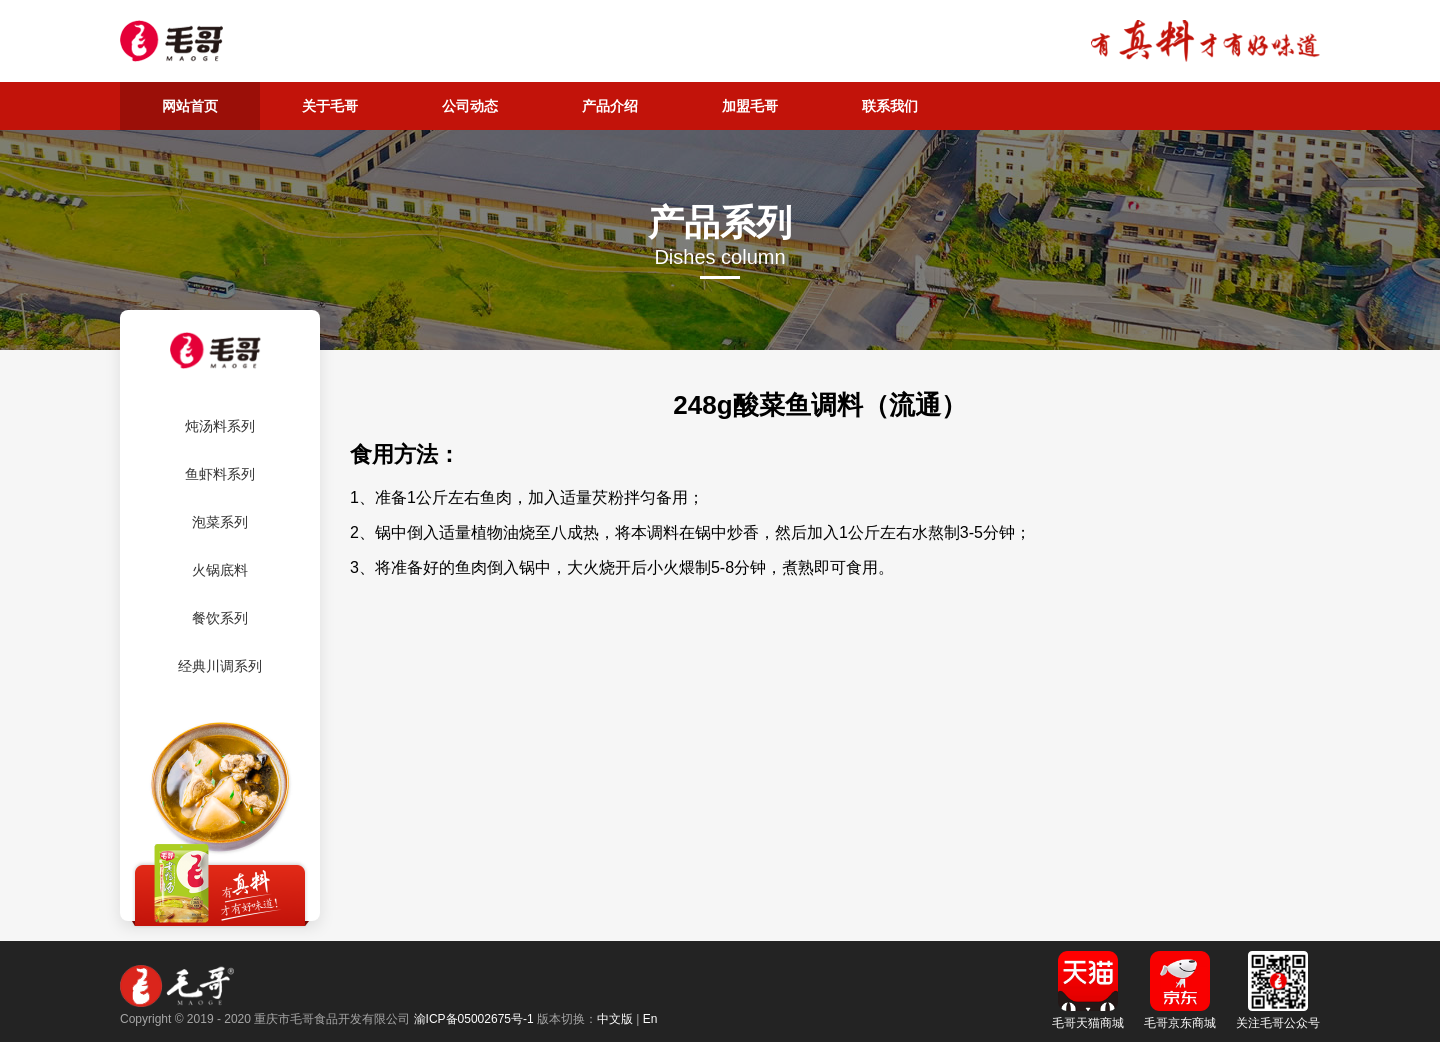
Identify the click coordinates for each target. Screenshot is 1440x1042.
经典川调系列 (220, 666)
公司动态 (470, 106)
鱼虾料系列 (220, 474)
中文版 (615, 1019)
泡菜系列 (220, 522)
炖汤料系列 (220, 426)
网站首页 (190, 106)
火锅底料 (220, 570)
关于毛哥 (330, 106)
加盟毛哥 (750, 106)
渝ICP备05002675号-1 (474, 1019)
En (650, 1019)
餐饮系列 (220, 618)
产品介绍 (610, 106)
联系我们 (890, 106)
